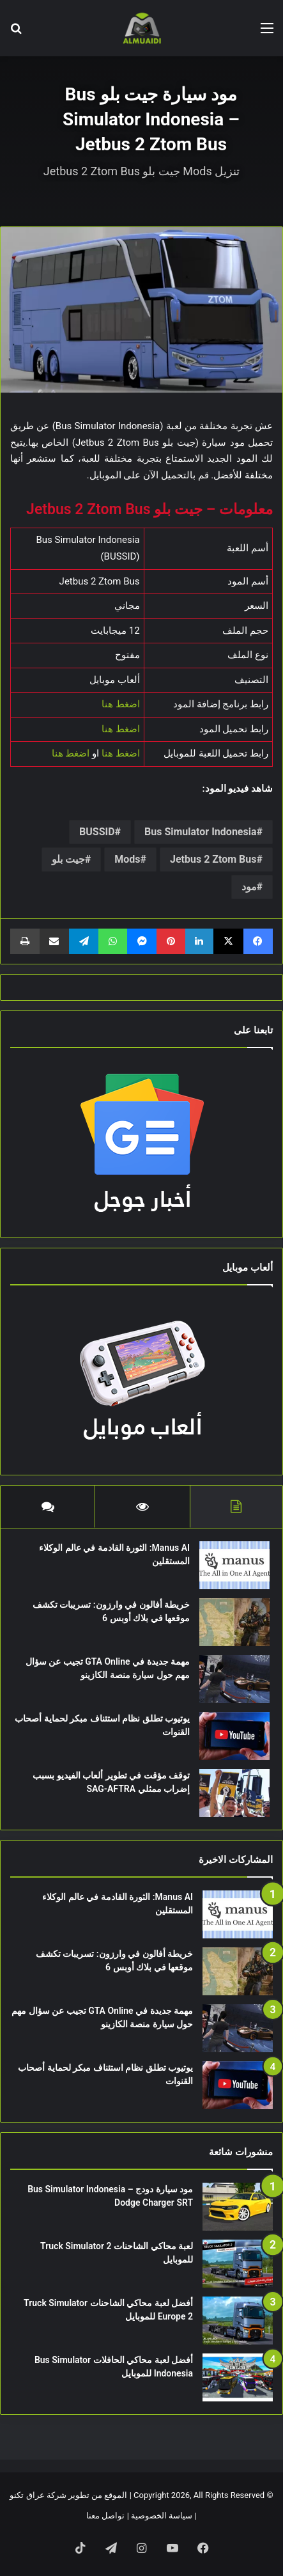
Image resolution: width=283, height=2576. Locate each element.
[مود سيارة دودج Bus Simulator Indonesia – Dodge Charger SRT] (238, 2207)
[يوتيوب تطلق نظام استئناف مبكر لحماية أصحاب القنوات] (234, 1736)
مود (249, 887)
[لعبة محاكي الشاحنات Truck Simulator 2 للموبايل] (238, 2264)
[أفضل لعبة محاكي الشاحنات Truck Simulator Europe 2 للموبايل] (238, 2320)
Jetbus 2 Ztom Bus (213, 859)
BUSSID (97, 832)
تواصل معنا (105, 2515)
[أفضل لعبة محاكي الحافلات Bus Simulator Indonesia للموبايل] (238, 2377)
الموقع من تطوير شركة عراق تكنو (68, 2495)
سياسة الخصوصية (161, 2515)
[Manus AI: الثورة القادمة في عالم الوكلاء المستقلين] (234, 1565)
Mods (127, 859)
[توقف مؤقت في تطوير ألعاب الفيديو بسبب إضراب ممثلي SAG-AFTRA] (234, 1793)
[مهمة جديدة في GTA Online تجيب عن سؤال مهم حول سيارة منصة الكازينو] (234, 1679)
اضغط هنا (121, 704)
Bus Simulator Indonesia (200, 832)
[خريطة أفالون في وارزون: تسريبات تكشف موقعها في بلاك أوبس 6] (234, 1622)
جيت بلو (68, 859)
